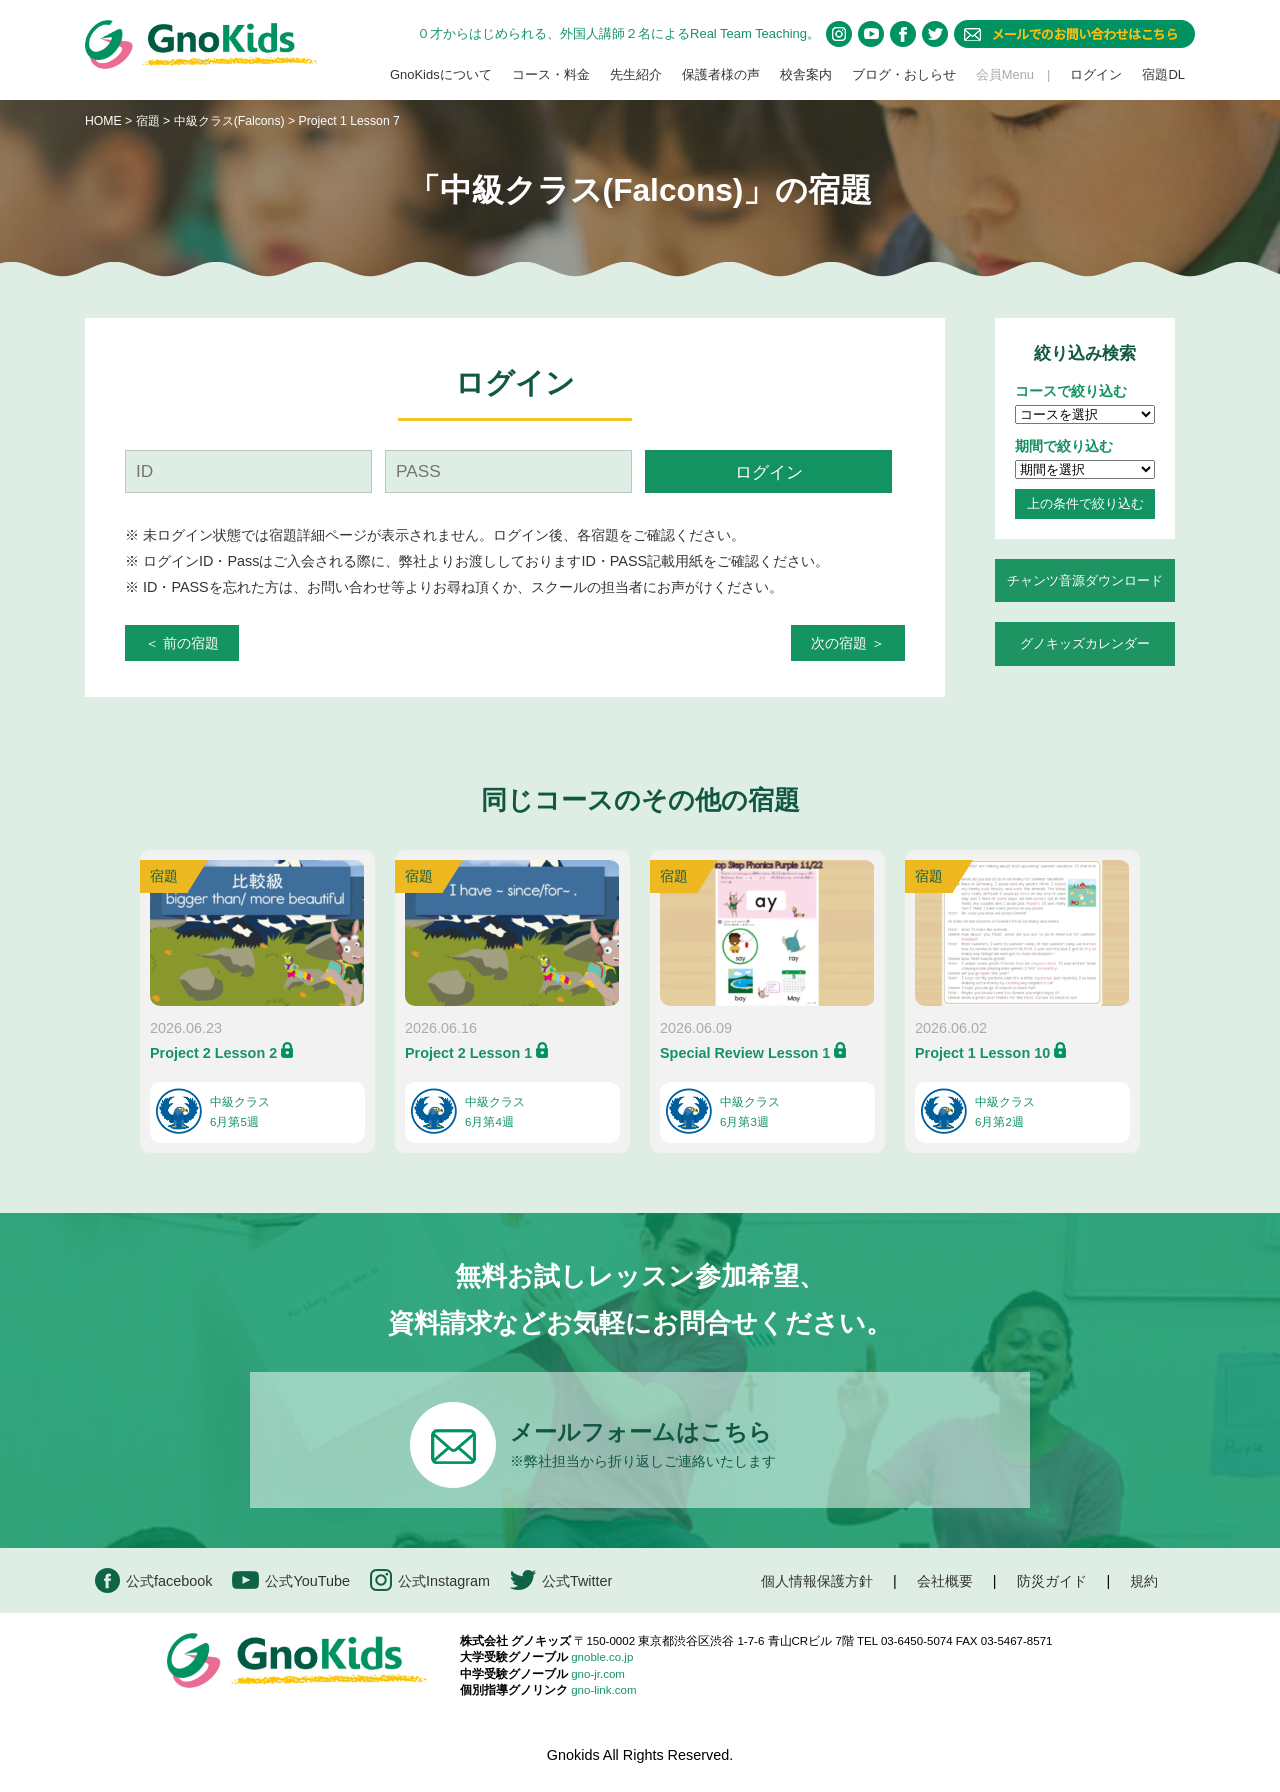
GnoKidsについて (441, 74)
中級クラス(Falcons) (231, 121)
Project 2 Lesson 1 (468, 1053)
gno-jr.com (598, 1674)
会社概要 (945, 1581)
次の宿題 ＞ (848, 643)
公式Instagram (430, 1580)
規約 (1144, 1581)
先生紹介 (636, 74)
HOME (103, 121)
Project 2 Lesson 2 (213, 1053)
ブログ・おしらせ (904, 74)
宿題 (148, 121)
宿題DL (1163, 74)
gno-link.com (603, 1690)
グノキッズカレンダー (1085, 643)
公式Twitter (561, 1580)
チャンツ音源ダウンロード (1085, 580)
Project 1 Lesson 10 (982, 1053)
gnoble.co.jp (602, 1657)
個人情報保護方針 (817, 1581)
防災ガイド (1052, 1581)
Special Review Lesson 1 (745, 1053)
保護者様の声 (721, 74)
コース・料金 (551, 74)
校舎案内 (806, 74)
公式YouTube (291, 1580)
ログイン (1096, 74)
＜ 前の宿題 (182, 643)
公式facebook (153, 1580)
